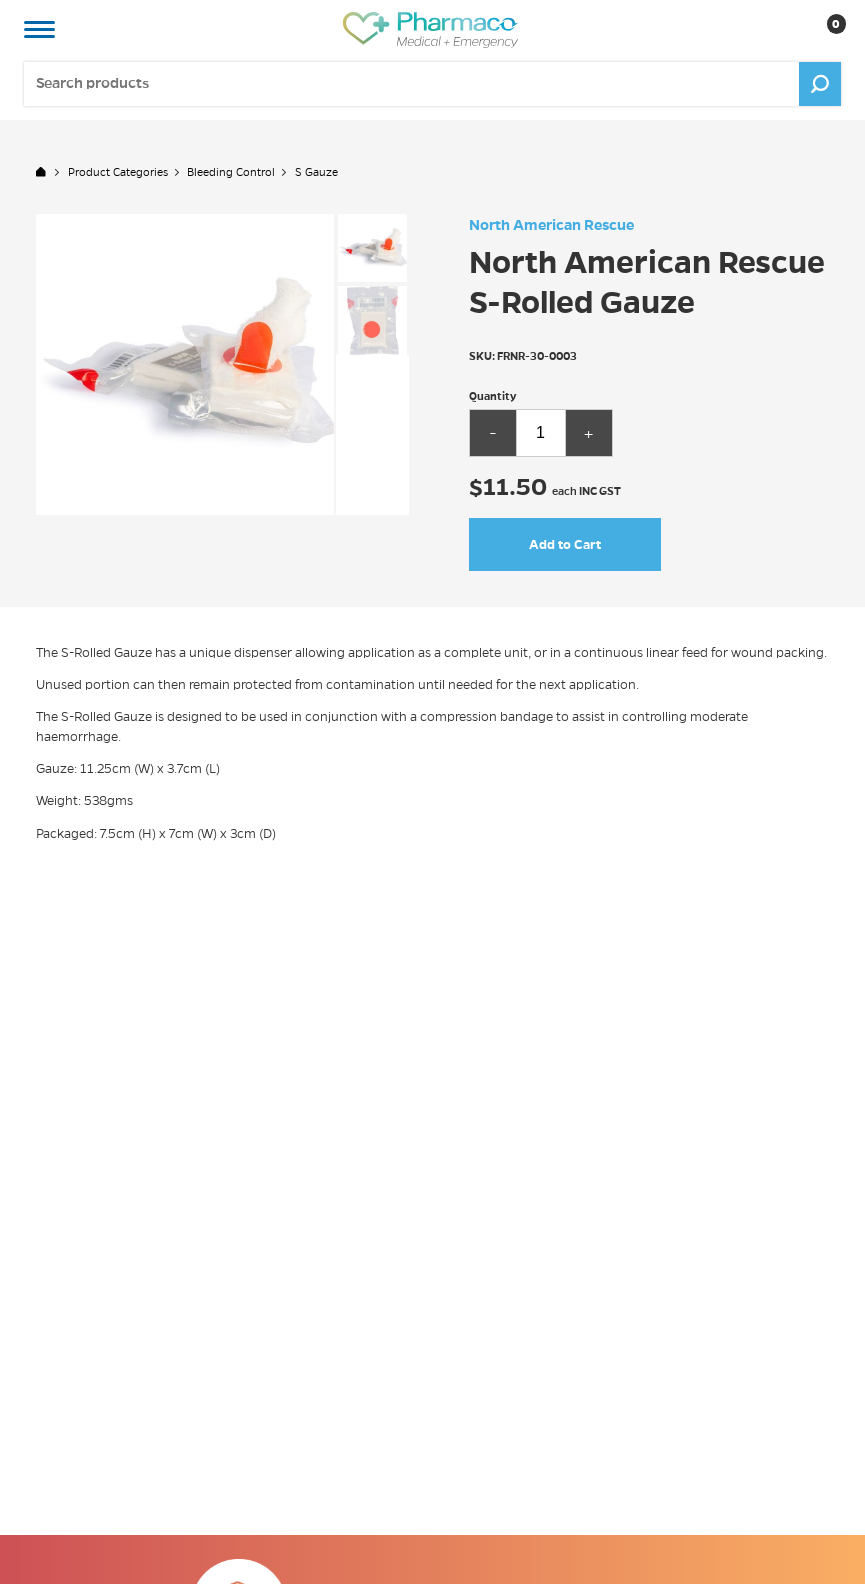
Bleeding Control (231, 172)
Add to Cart (565, 544)
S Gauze (316, 172)
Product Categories (118, 172)
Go (820, 83)
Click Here (631, 1575)
